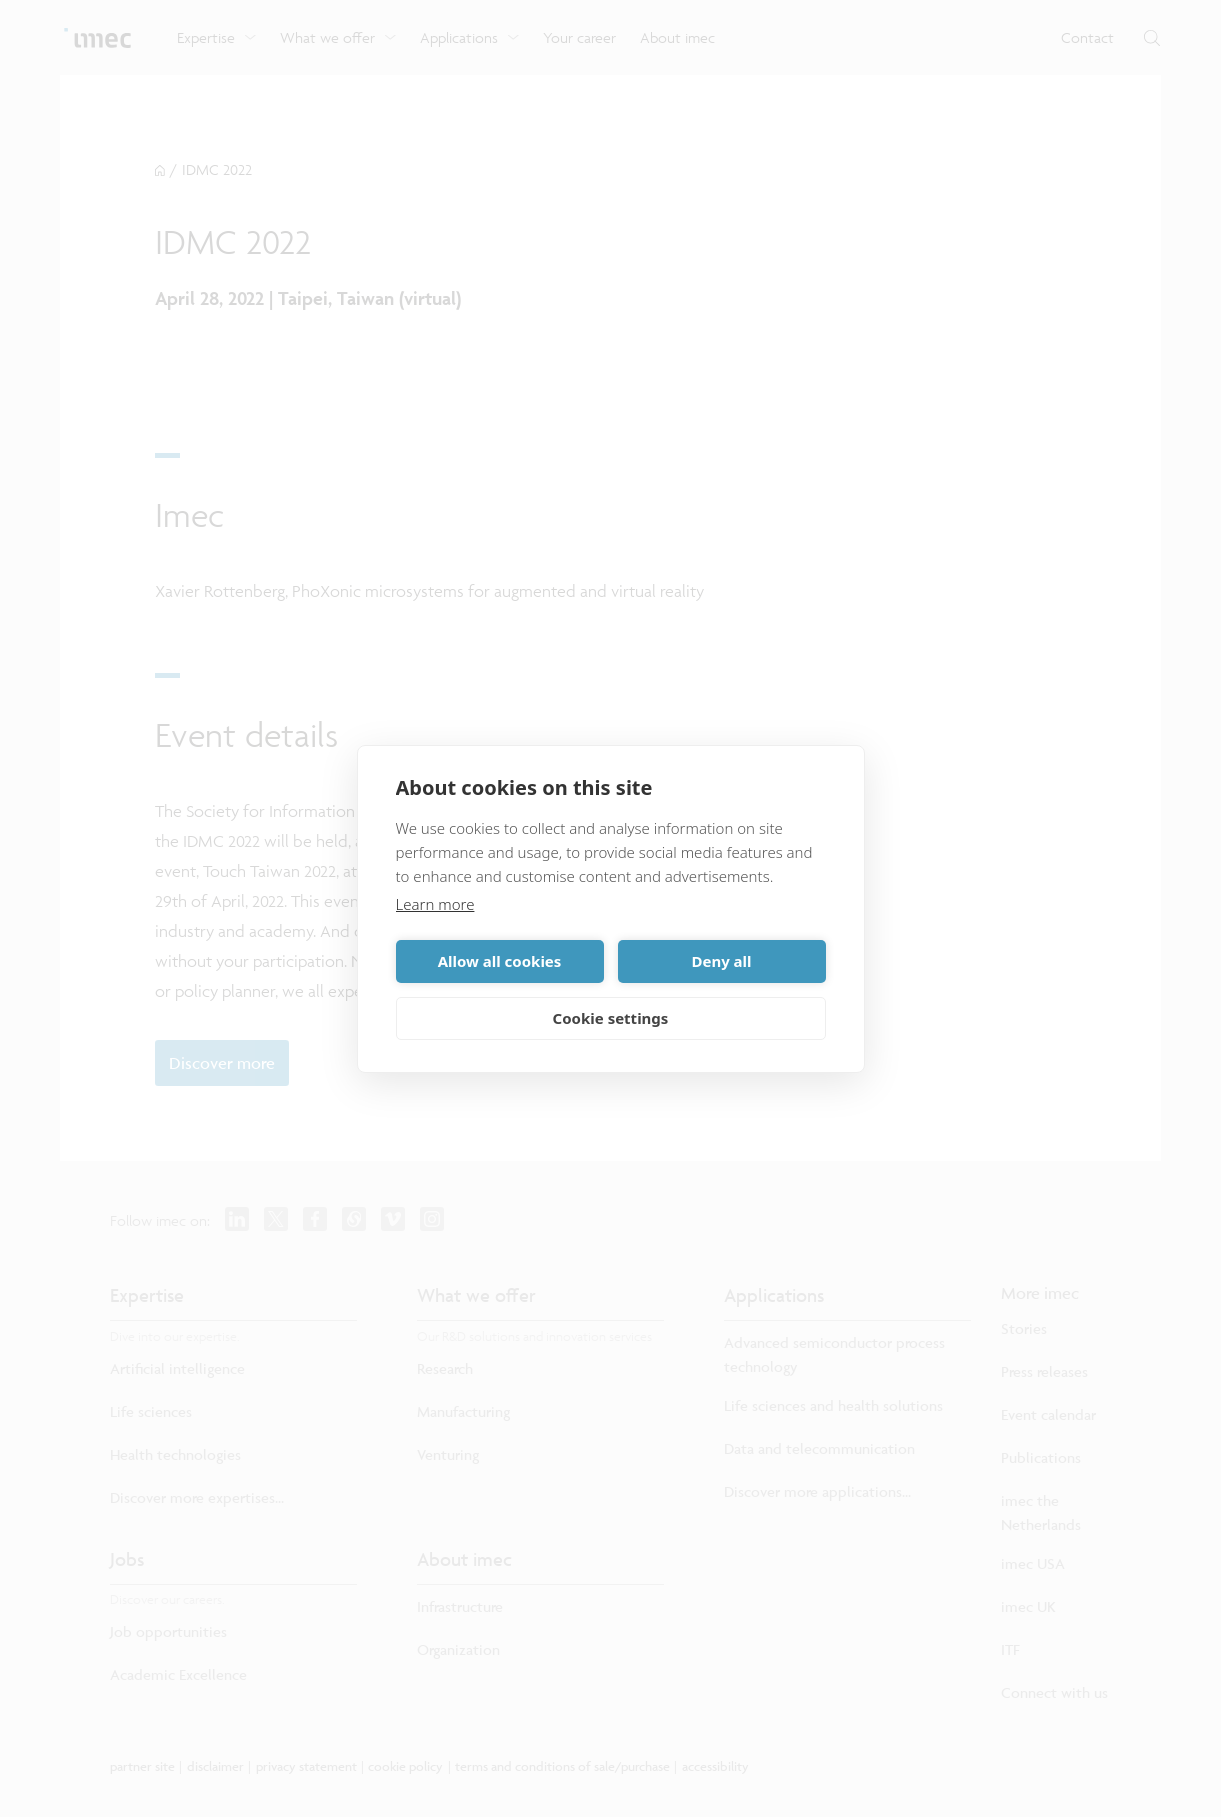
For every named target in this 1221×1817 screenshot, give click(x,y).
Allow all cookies (500, 961)
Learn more (435, 904)
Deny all (721, 961)
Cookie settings (611, 1018)
